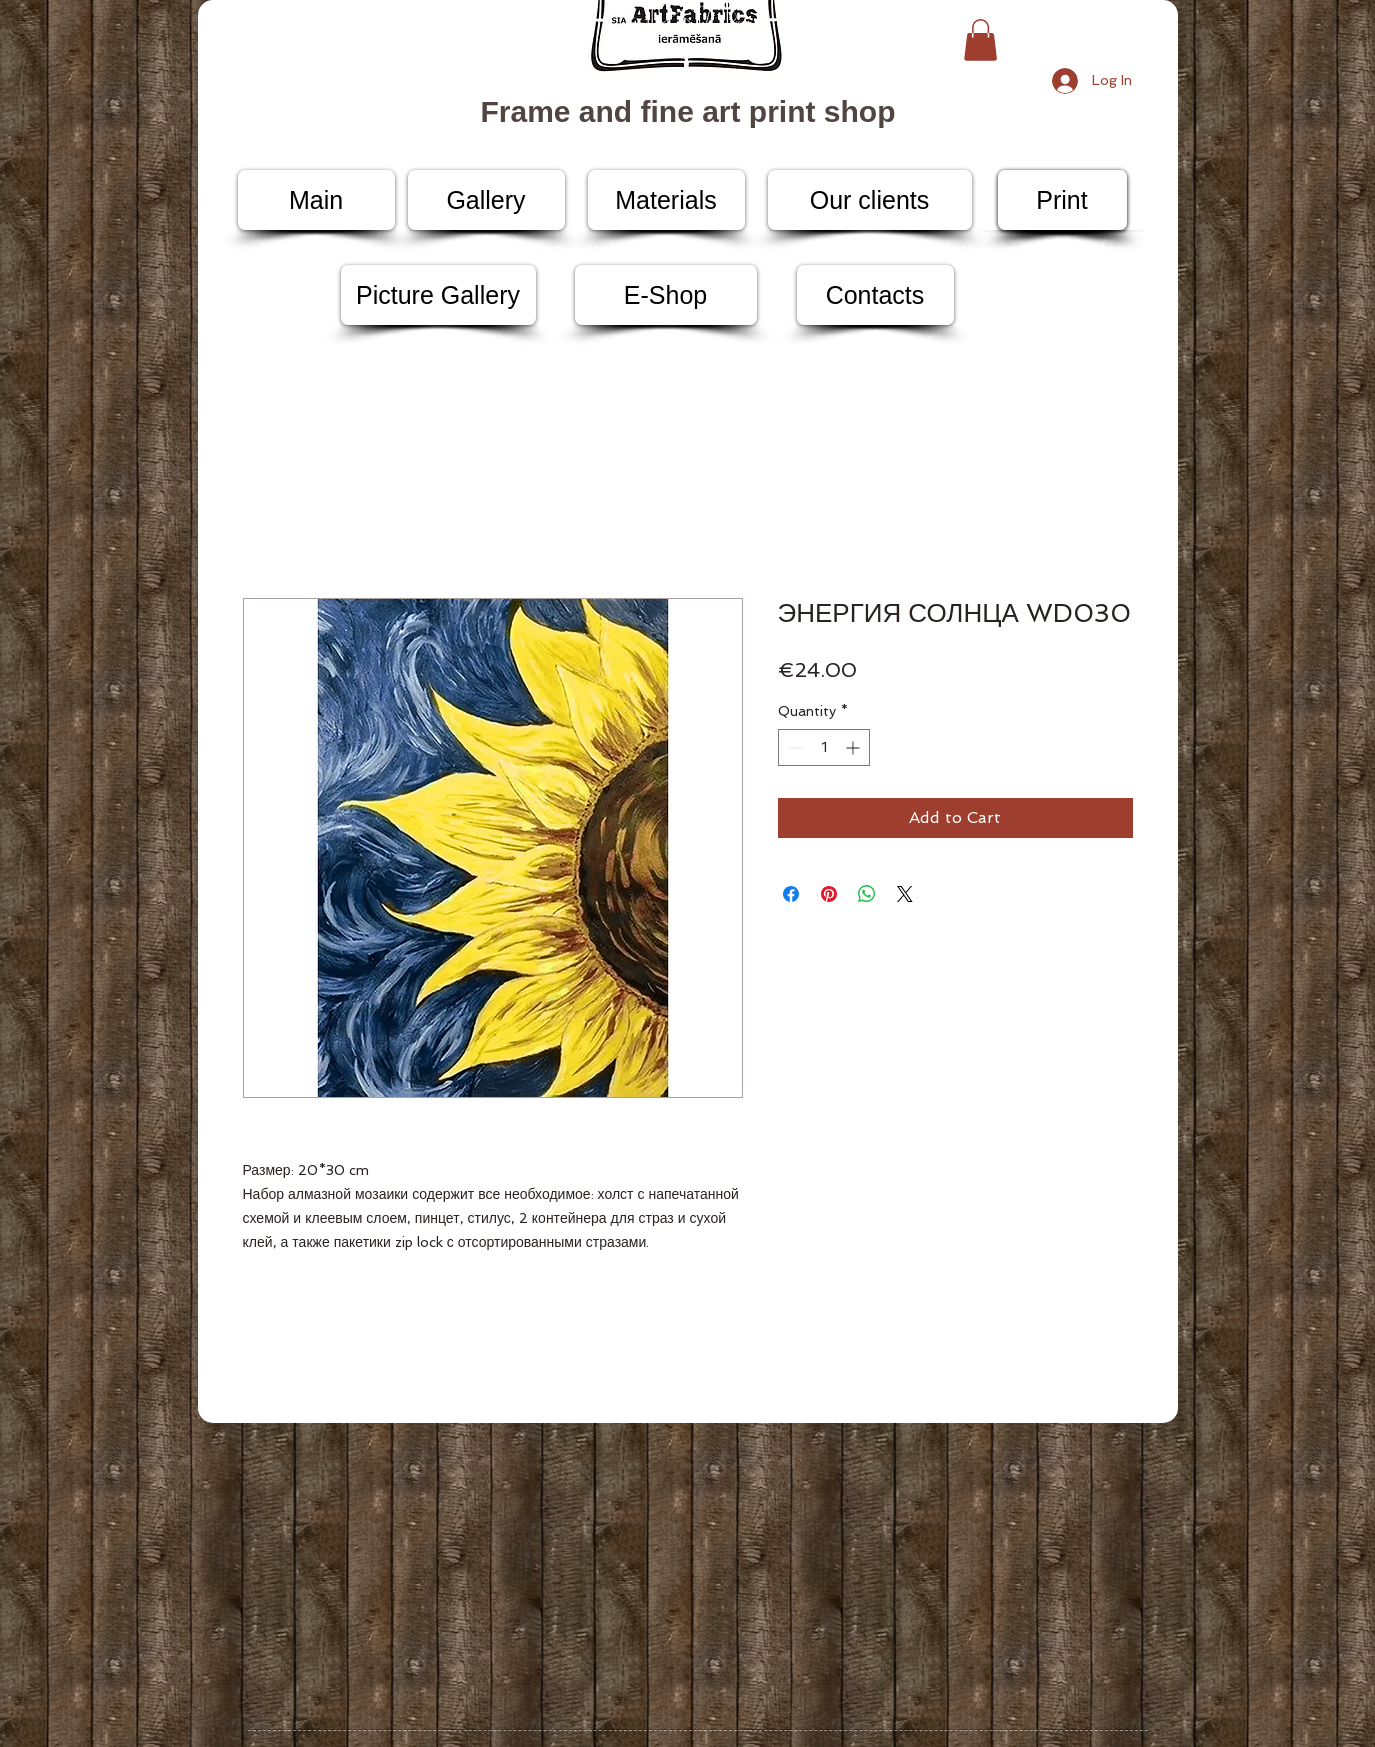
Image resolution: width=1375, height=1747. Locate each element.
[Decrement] (793, 747)
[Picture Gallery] (438, 295)
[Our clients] (870, 200)
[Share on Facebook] (791, 894)
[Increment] (854, 747)
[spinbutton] (824, 747)
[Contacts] (875, 295)
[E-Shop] (666, 295)
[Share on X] (905, 894)
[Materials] (666, 200)
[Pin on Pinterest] (829, 894)
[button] (980, 40)
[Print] (1062, 200)
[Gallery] (486, 200)
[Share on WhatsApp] (867, 894)
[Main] (316, 200)
